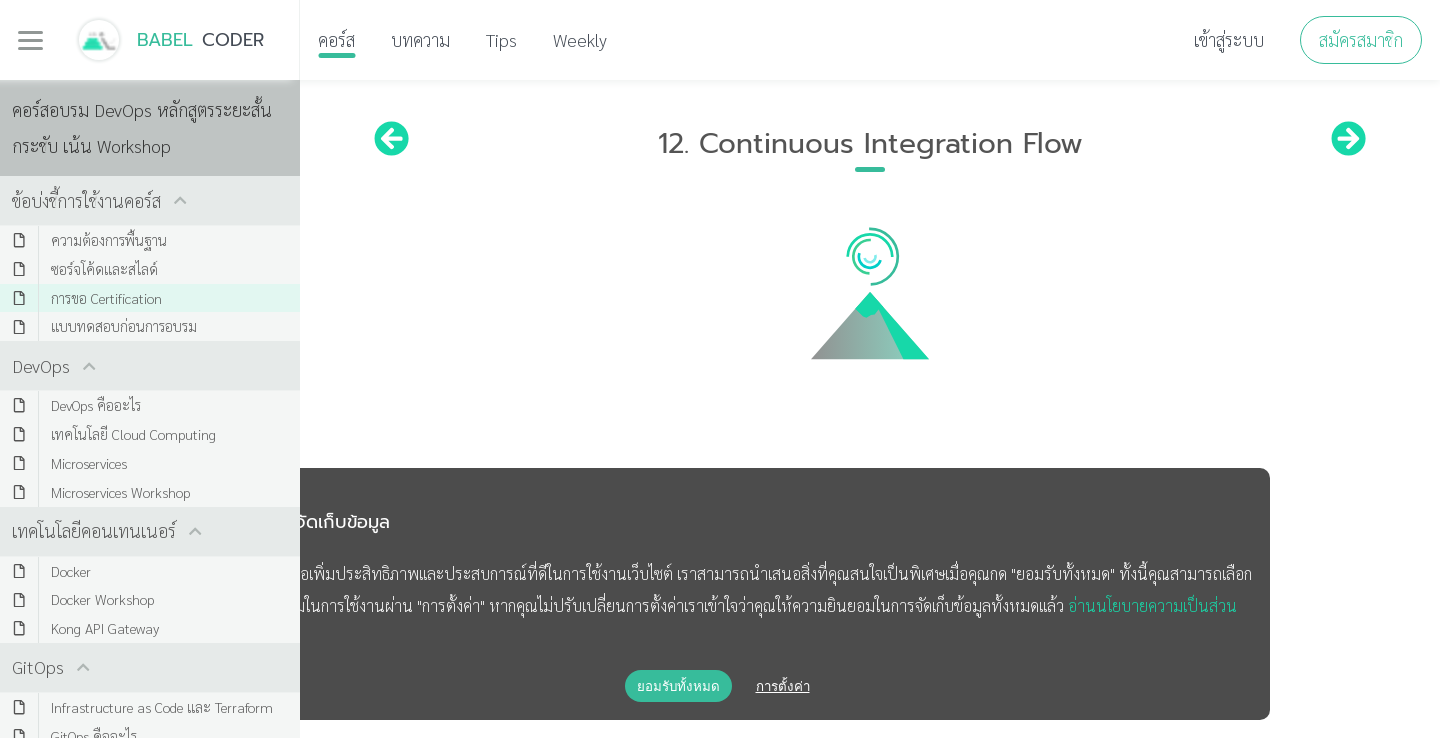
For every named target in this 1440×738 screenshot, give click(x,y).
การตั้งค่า (783, 686)
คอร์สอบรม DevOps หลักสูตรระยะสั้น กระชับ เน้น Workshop (142, 127)
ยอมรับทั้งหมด (678, 686)
